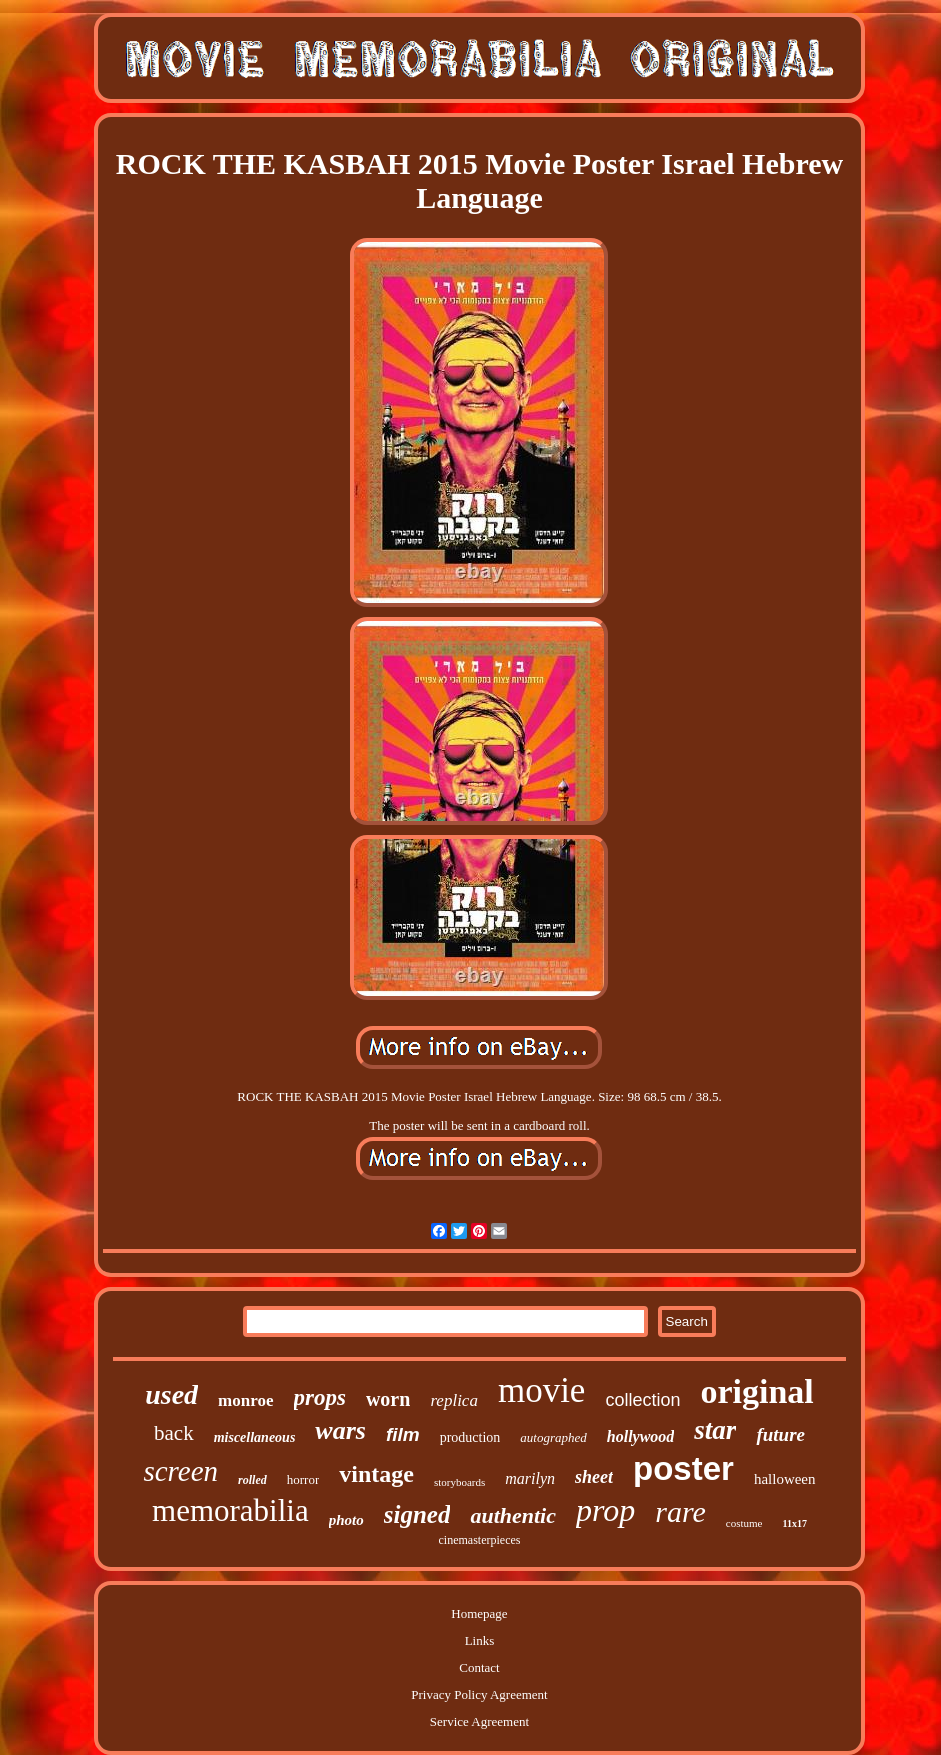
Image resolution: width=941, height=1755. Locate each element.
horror (303, 1479)
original (756, 1391)
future (780, 1434)
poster (683, 1468)
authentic (513, 1515)
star (715, 1430)
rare (680, 1511)
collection (642, 1400)
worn (388, 1399)
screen (180, 1471)
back (174, 1433)
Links (480, 1640)
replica (454, 1400)
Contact (479, 1667)
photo (346, 1520)
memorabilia (230, 1510)
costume (744, 1523)
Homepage (479, 1613)
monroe (245, 1400)
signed (417, 1514)
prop (605, 1510)
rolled (252, 1480)
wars (340, 1430)
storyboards (459, 1482)
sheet (594, 1477)
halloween (785, 1479)
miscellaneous (255, 1437)
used (171, 1394)
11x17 (794, 1523)
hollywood (641, 1436)
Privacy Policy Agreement (479, 1694)
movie (541, 1390)
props (320, 1397)
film (403, 1434)
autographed (553, 1437)
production (470, 1437)
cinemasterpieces (480, 1540)
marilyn (530, 1478)
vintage (376, 1474)
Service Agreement (479, 1721)
